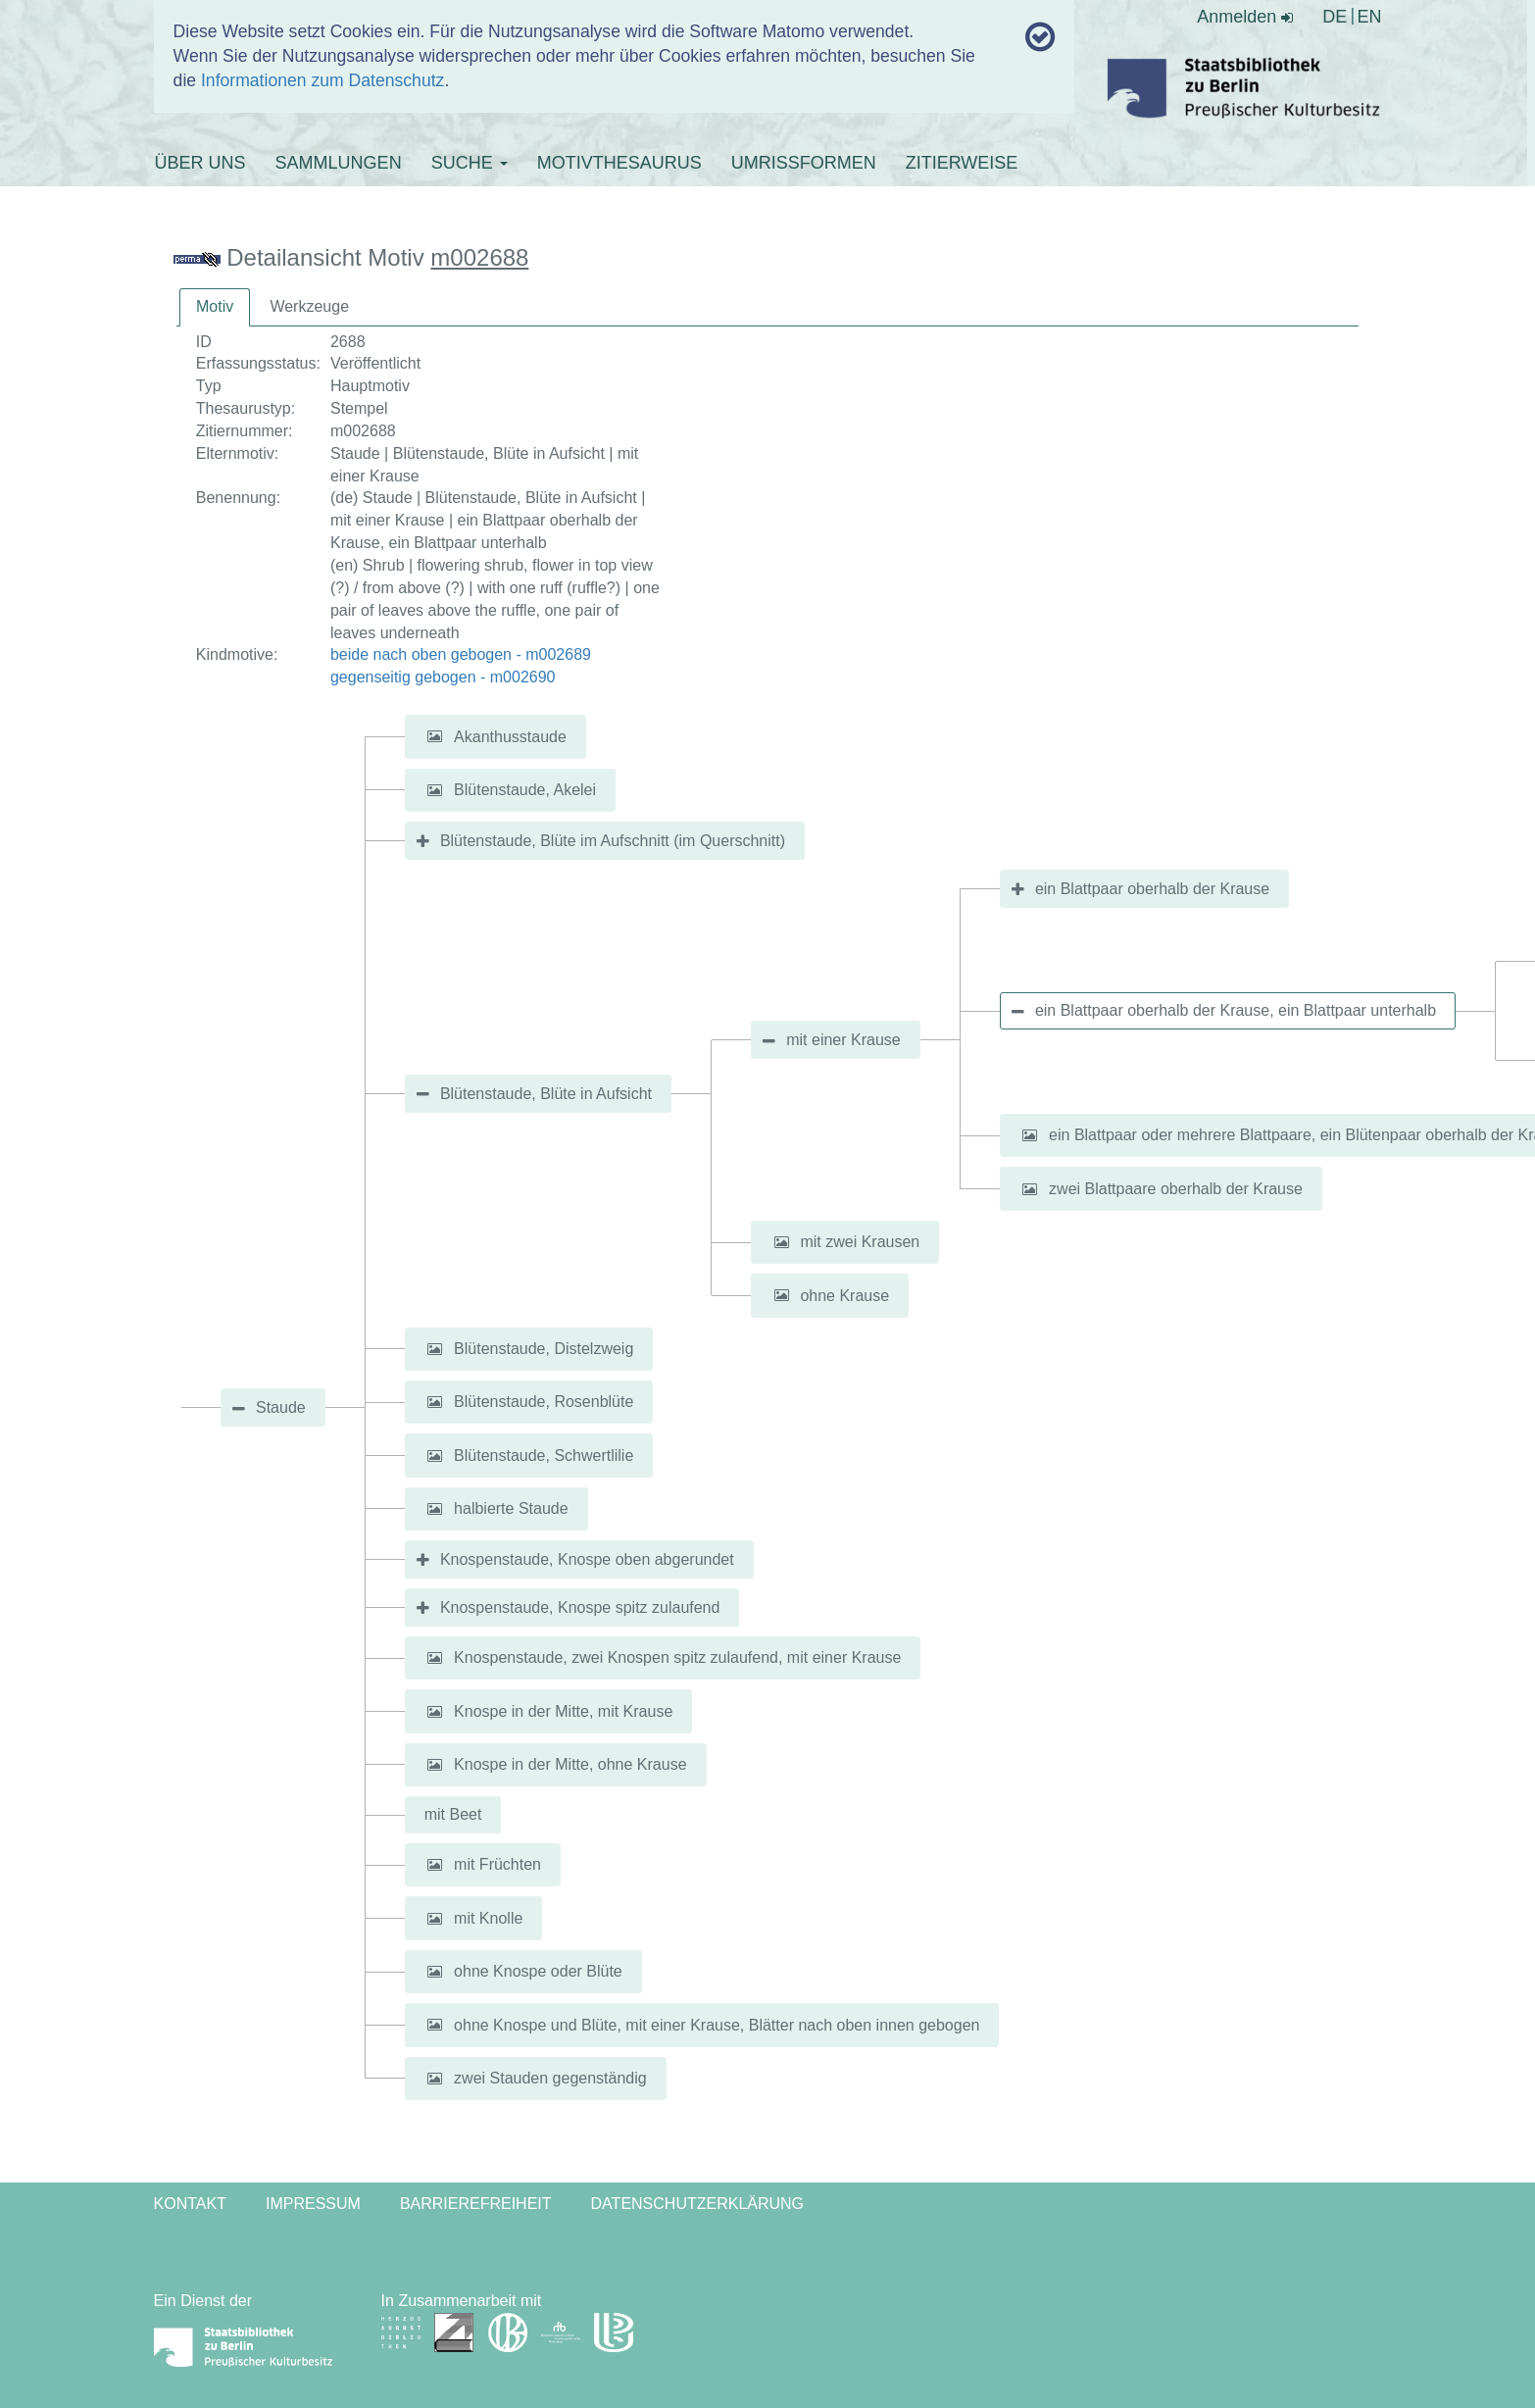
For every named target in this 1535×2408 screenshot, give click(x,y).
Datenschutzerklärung (698, 2203)
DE (1334, 16)
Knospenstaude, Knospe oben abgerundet (587, 1559)
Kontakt (190, 2203)
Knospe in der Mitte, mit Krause (563, 1711)
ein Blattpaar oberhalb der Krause (1152, 888)
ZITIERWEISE (962, 163)
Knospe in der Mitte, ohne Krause (570, 1764)
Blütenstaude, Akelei (525, 789)
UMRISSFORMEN (803, 163)
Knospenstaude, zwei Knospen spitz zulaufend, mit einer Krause (677, 1657)
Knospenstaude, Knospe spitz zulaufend (580, 1607)
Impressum (313, 2203)
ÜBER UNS (200, 163)
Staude (281, 1407)
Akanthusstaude (510, 735)
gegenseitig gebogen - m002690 (443, 677)
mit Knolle (488, 1918)
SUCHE (469, 163)
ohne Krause (844, 1294)
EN (1369, 16)
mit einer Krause (843, 1039)
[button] (435, 737)
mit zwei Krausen (859, 1241)
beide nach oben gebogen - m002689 (460, 654)
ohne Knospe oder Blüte (538, 1971)
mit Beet (453, 1814)
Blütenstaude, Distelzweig (543, 1348)
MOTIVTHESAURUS (619, 163)
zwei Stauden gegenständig (550, 2078)
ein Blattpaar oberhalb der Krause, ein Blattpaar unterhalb (1235, 1010)
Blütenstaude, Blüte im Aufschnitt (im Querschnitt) (612, 840)
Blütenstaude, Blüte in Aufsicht (546, 1093)
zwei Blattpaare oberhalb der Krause (1176, 1188)
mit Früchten (497, 1864)
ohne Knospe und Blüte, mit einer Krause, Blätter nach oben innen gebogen (716, 2024)
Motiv (214, 306)
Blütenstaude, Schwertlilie (543, 1455)
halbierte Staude (511, 1508)
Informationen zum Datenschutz (322, 80)
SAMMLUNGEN (338, 163)
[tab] (214, 307)
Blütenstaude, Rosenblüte (543, 1401)
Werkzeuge (309, 306)
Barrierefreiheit (476, 2203)
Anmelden (1245, 16)
